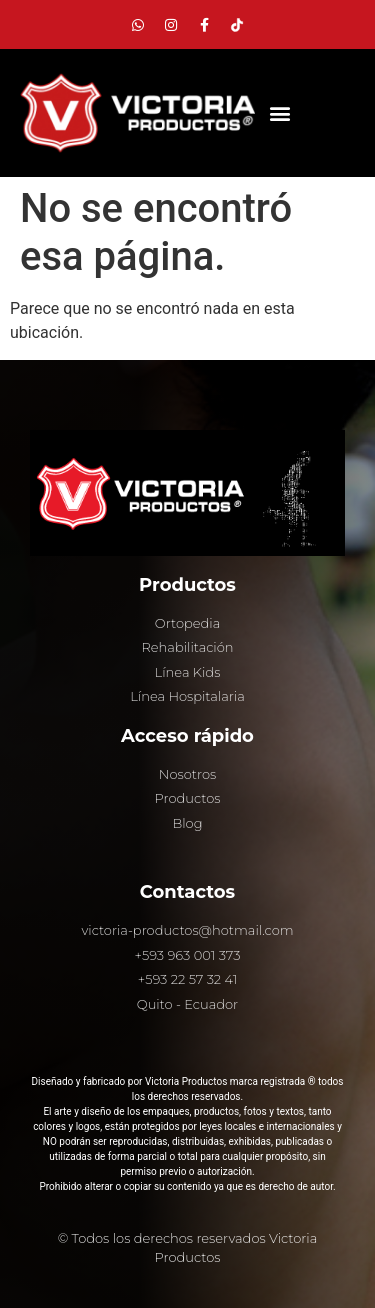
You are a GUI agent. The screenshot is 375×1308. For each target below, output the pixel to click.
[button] (279, 113)
